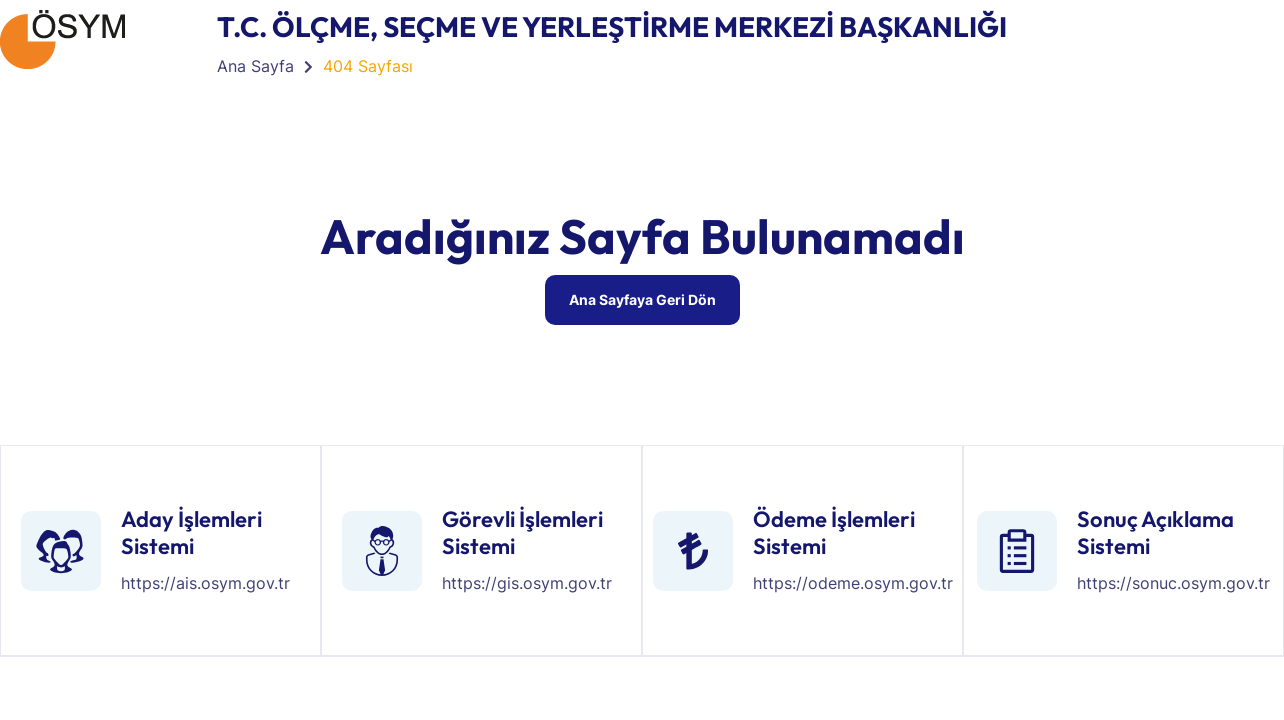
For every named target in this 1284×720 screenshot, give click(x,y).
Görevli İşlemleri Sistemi (522, 532)
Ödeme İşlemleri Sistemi (834, 532)
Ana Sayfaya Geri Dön (642, 299)
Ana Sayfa (255, 66)
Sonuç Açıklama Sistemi (1155, 532)
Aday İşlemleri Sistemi (191, 532)
